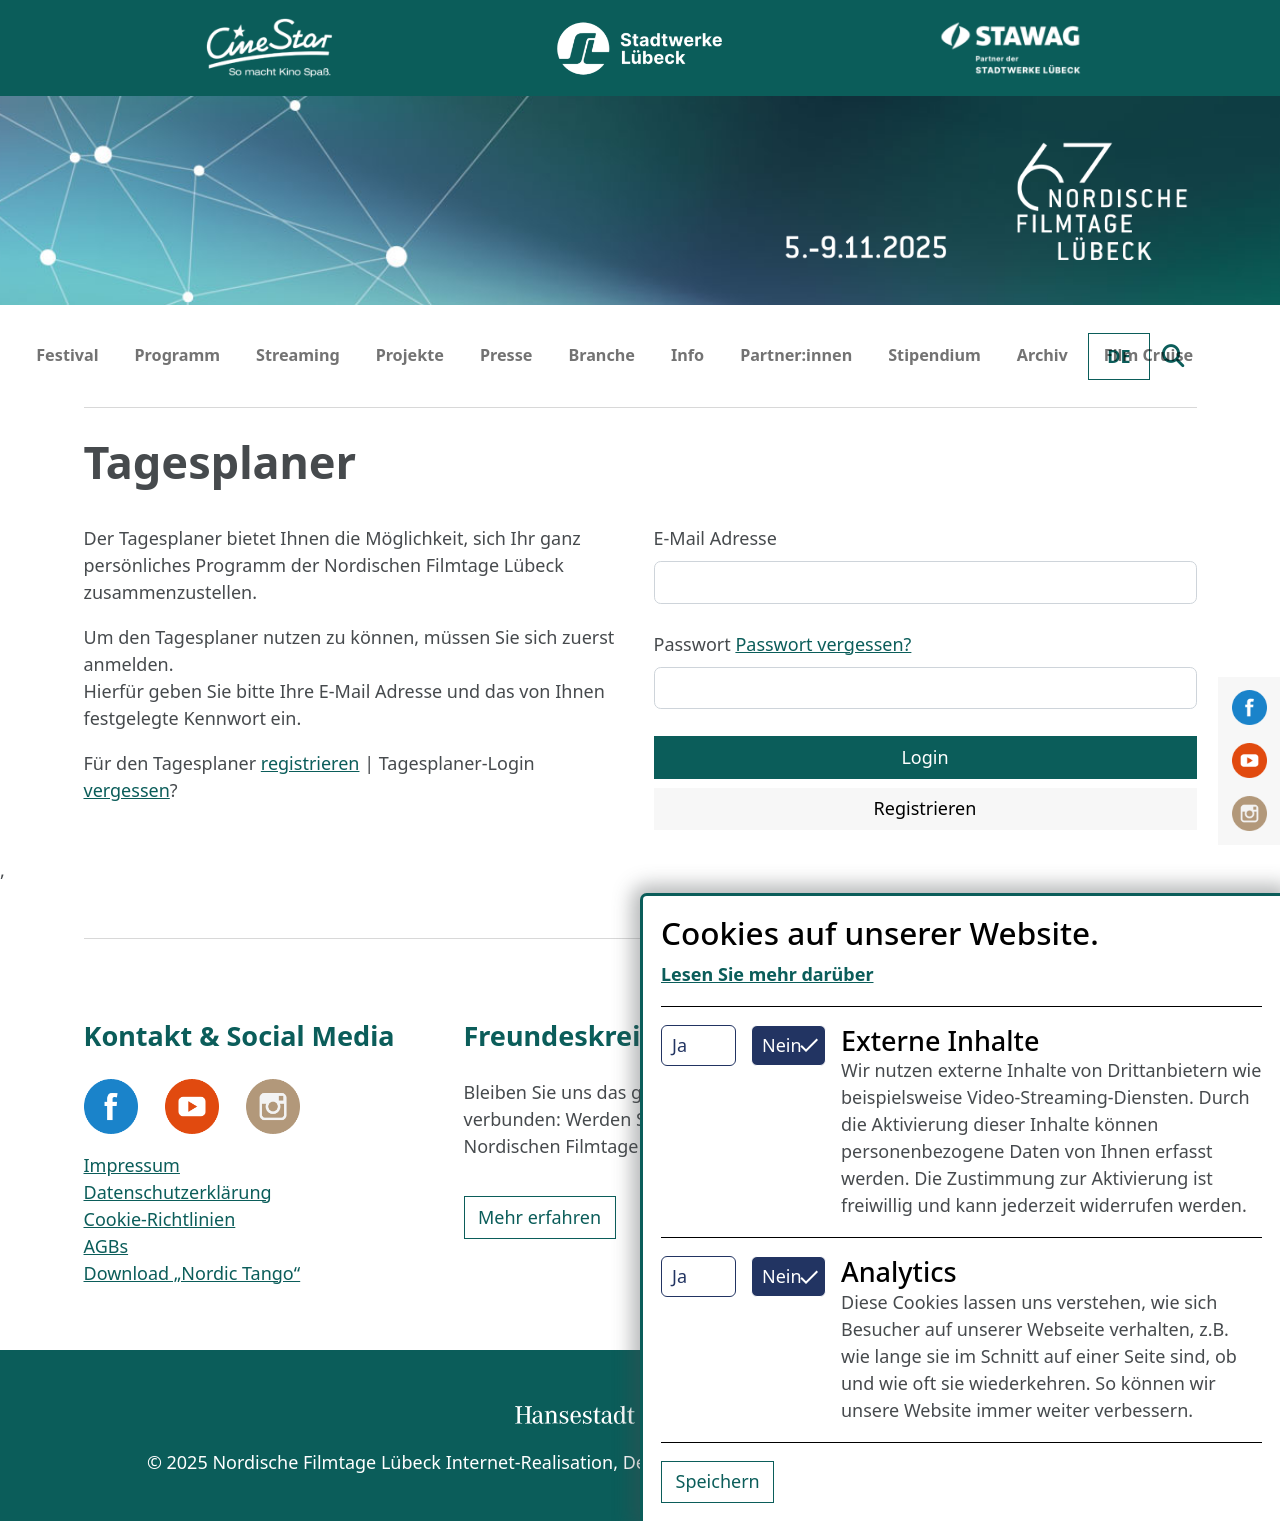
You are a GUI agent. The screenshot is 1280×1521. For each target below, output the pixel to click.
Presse (506, 355)
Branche (601, 355)
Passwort (783, 644)
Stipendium (934, 355)
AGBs (106, 1246)
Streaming (298, 355)
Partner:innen (796, 355)
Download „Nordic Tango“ (192, 1273)
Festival (67, 355)
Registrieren (925, 808)
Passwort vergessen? (823, 644)
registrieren (310, 763)
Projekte (410, 355)
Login (924, 757)
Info (687, 355)
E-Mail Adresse (715, 538)
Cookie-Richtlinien (160, 1219)
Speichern (718, 1481)
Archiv (1042, 355)
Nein (782, 1045)
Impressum (132, 1165)
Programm (178, 355)
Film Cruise (1148, 355)
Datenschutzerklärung (178, 1192)
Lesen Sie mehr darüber (767, 974)
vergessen (127, 790)
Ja (679, 1045)
